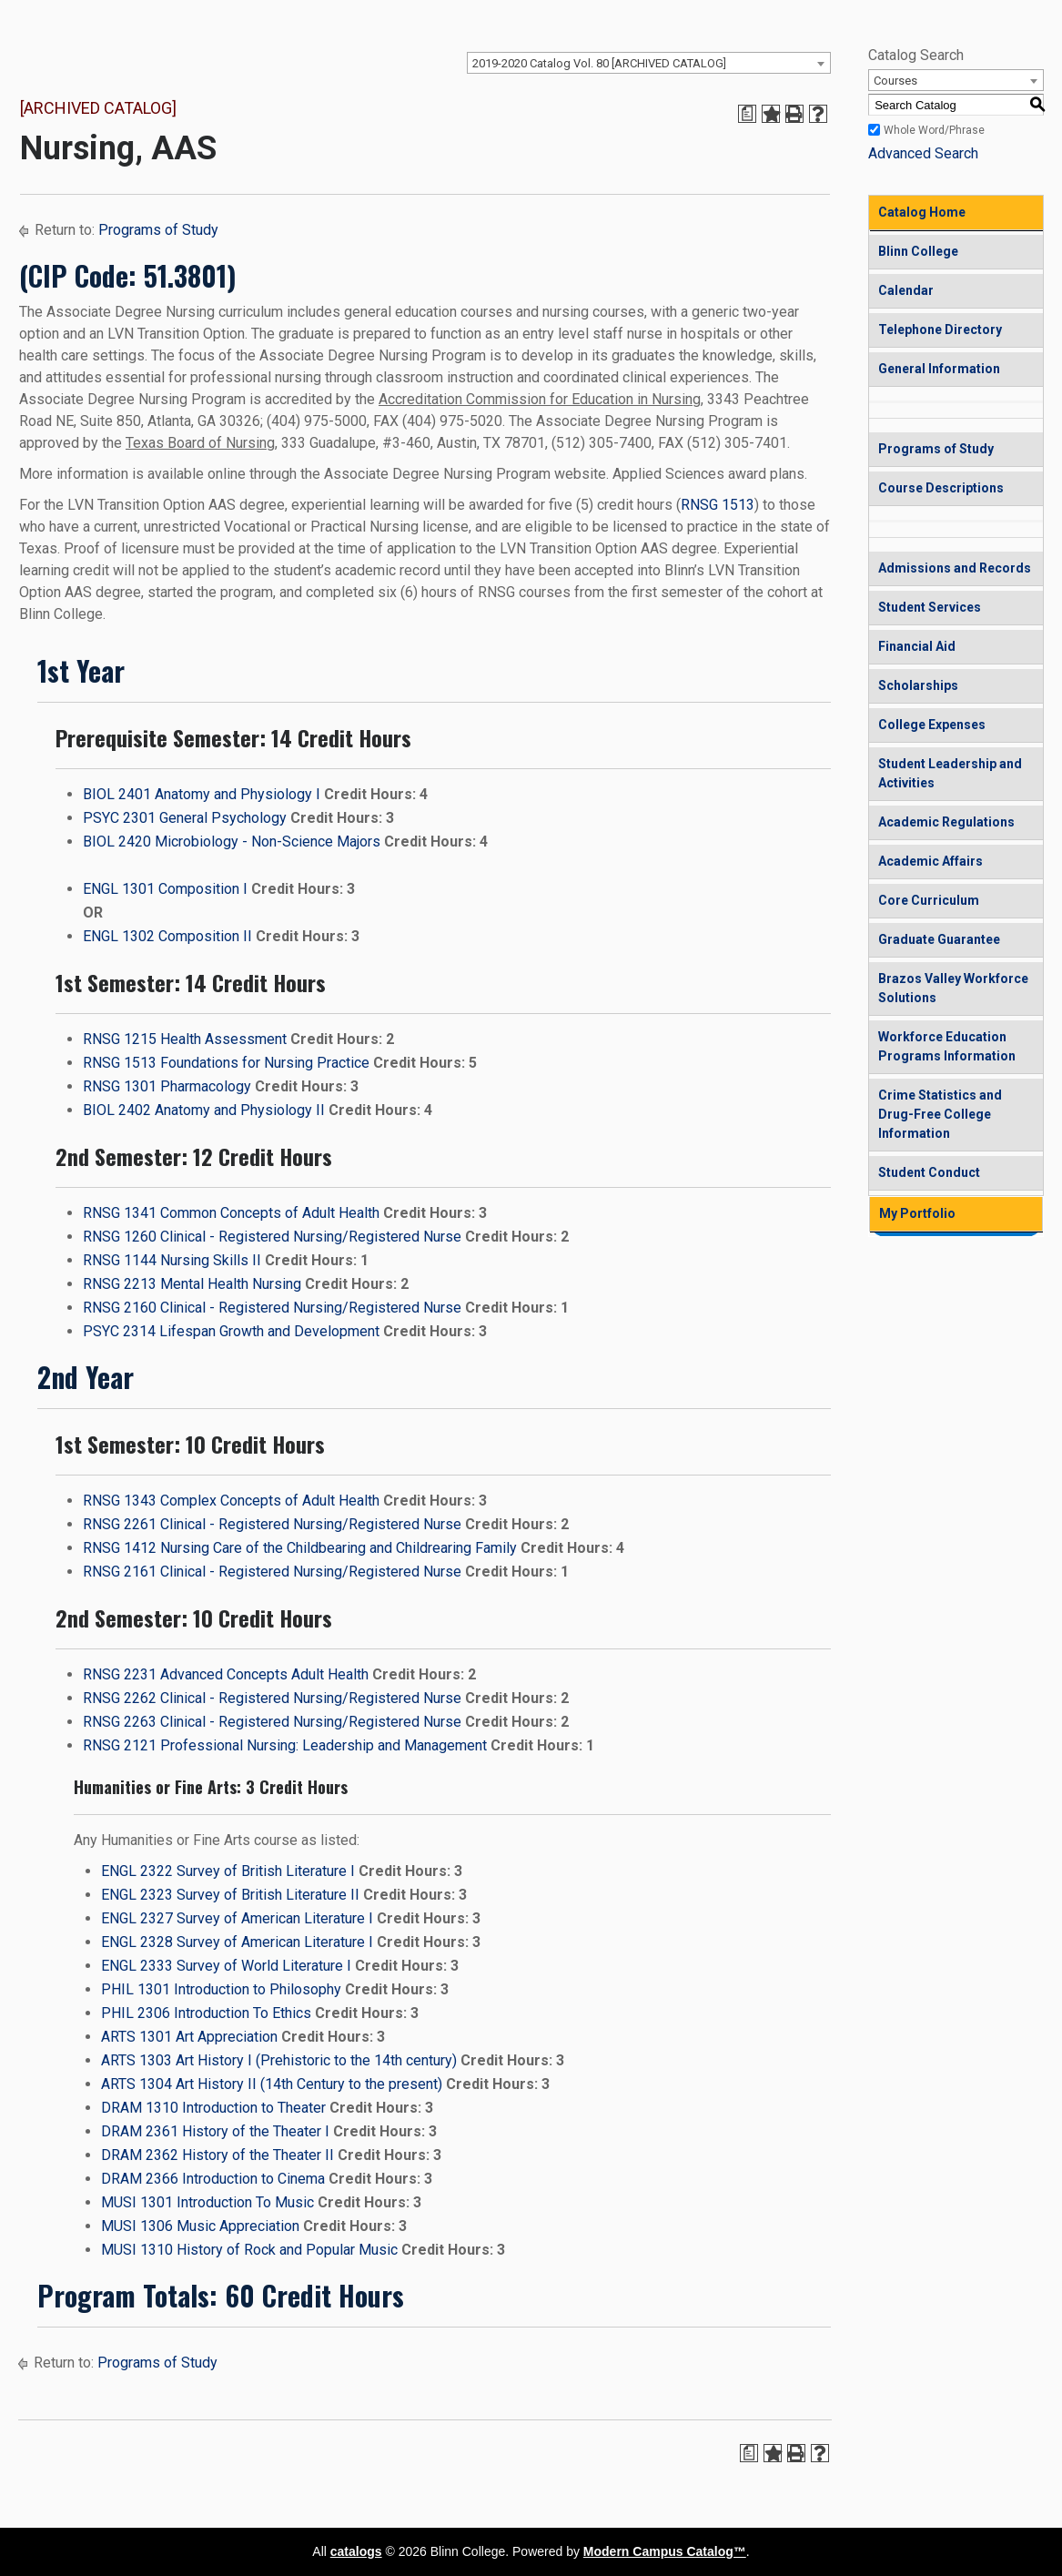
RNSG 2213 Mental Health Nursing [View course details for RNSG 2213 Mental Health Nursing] (192, 1284)
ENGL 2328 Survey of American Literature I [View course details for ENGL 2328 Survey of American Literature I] (237, 1942)
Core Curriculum (928, 900)
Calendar (906, 290)
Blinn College (918, 251)
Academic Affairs (930, 861)
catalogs (356, 2551)
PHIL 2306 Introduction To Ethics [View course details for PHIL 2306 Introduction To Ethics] (206, 2013)
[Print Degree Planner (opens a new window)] (747, 114)
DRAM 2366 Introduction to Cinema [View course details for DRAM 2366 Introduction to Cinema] (213, 2178)
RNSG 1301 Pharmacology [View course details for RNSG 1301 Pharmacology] (167, 1086)
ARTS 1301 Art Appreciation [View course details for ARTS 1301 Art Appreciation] (189, 2036)
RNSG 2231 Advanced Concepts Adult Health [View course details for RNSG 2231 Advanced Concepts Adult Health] (226, 1674)
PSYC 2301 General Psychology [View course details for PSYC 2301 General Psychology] (185, 818)
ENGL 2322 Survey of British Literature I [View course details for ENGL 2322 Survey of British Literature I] (228, 1871)
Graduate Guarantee (939, 939)
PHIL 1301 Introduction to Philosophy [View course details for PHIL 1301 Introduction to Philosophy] (221, 1989)
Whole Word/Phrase (934, 130)
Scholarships (918, 685)
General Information (939, 368)
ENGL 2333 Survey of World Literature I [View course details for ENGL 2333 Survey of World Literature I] (226, 1965)
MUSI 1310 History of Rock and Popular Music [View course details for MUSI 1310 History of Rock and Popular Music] (249, 2249)
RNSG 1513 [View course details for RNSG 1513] (717, 504)
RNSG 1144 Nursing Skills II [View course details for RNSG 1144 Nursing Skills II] (172, 1260)
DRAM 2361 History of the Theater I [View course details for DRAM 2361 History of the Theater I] (215, 2131)
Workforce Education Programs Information (947, 1046)
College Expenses (932, 724)
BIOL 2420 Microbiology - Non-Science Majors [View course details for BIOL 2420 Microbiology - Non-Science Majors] (231, 841)
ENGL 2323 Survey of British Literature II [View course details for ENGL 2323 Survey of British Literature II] (230, 1894)
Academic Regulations (946, 822)
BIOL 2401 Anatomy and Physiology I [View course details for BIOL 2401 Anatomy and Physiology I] (201, 794)
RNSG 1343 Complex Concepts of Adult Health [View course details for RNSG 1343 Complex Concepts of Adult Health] (231, 1500)
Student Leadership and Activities (950, 773)
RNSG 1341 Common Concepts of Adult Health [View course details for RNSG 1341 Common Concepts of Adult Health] (231, 1213)
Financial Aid (917, 646)
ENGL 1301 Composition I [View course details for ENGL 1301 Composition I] (165, 889)
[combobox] (649, 63)
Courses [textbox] (895, 80)
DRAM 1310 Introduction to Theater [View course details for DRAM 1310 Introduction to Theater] (213, 2107)
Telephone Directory (940, 329)
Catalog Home (922, 212)
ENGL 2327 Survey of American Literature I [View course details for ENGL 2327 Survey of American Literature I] (237, 1918)
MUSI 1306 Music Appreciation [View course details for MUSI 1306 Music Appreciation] (200, 2226)
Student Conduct (929, 1172)
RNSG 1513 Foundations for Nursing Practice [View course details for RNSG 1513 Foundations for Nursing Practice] (226, 1062)
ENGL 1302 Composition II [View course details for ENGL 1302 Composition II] (167, 936)
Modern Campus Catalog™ (664, 2551)
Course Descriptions (941, 488)
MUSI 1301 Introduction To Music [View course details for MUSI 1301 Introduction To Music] (207, 2202)
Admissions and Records (954, 568)
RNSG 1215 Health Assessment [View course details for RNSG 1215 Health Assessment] (185, 1039)
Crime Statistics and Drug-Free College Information (940, 1114)
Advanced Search (923, 153)
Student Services (929, 607)
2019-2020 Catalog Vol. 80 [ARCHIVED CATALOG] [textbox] (599, 63)
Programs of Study (158, 229)
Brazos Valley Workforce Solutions (953, 988)
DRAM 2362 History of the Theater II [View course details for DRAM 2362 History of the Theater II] (217, 2155)
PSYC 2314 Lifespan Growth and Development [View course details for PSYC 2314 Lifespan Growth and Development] (231, 1331)
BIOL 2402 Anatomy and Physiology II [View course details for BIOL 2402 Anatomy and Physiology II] (204, 1110)
